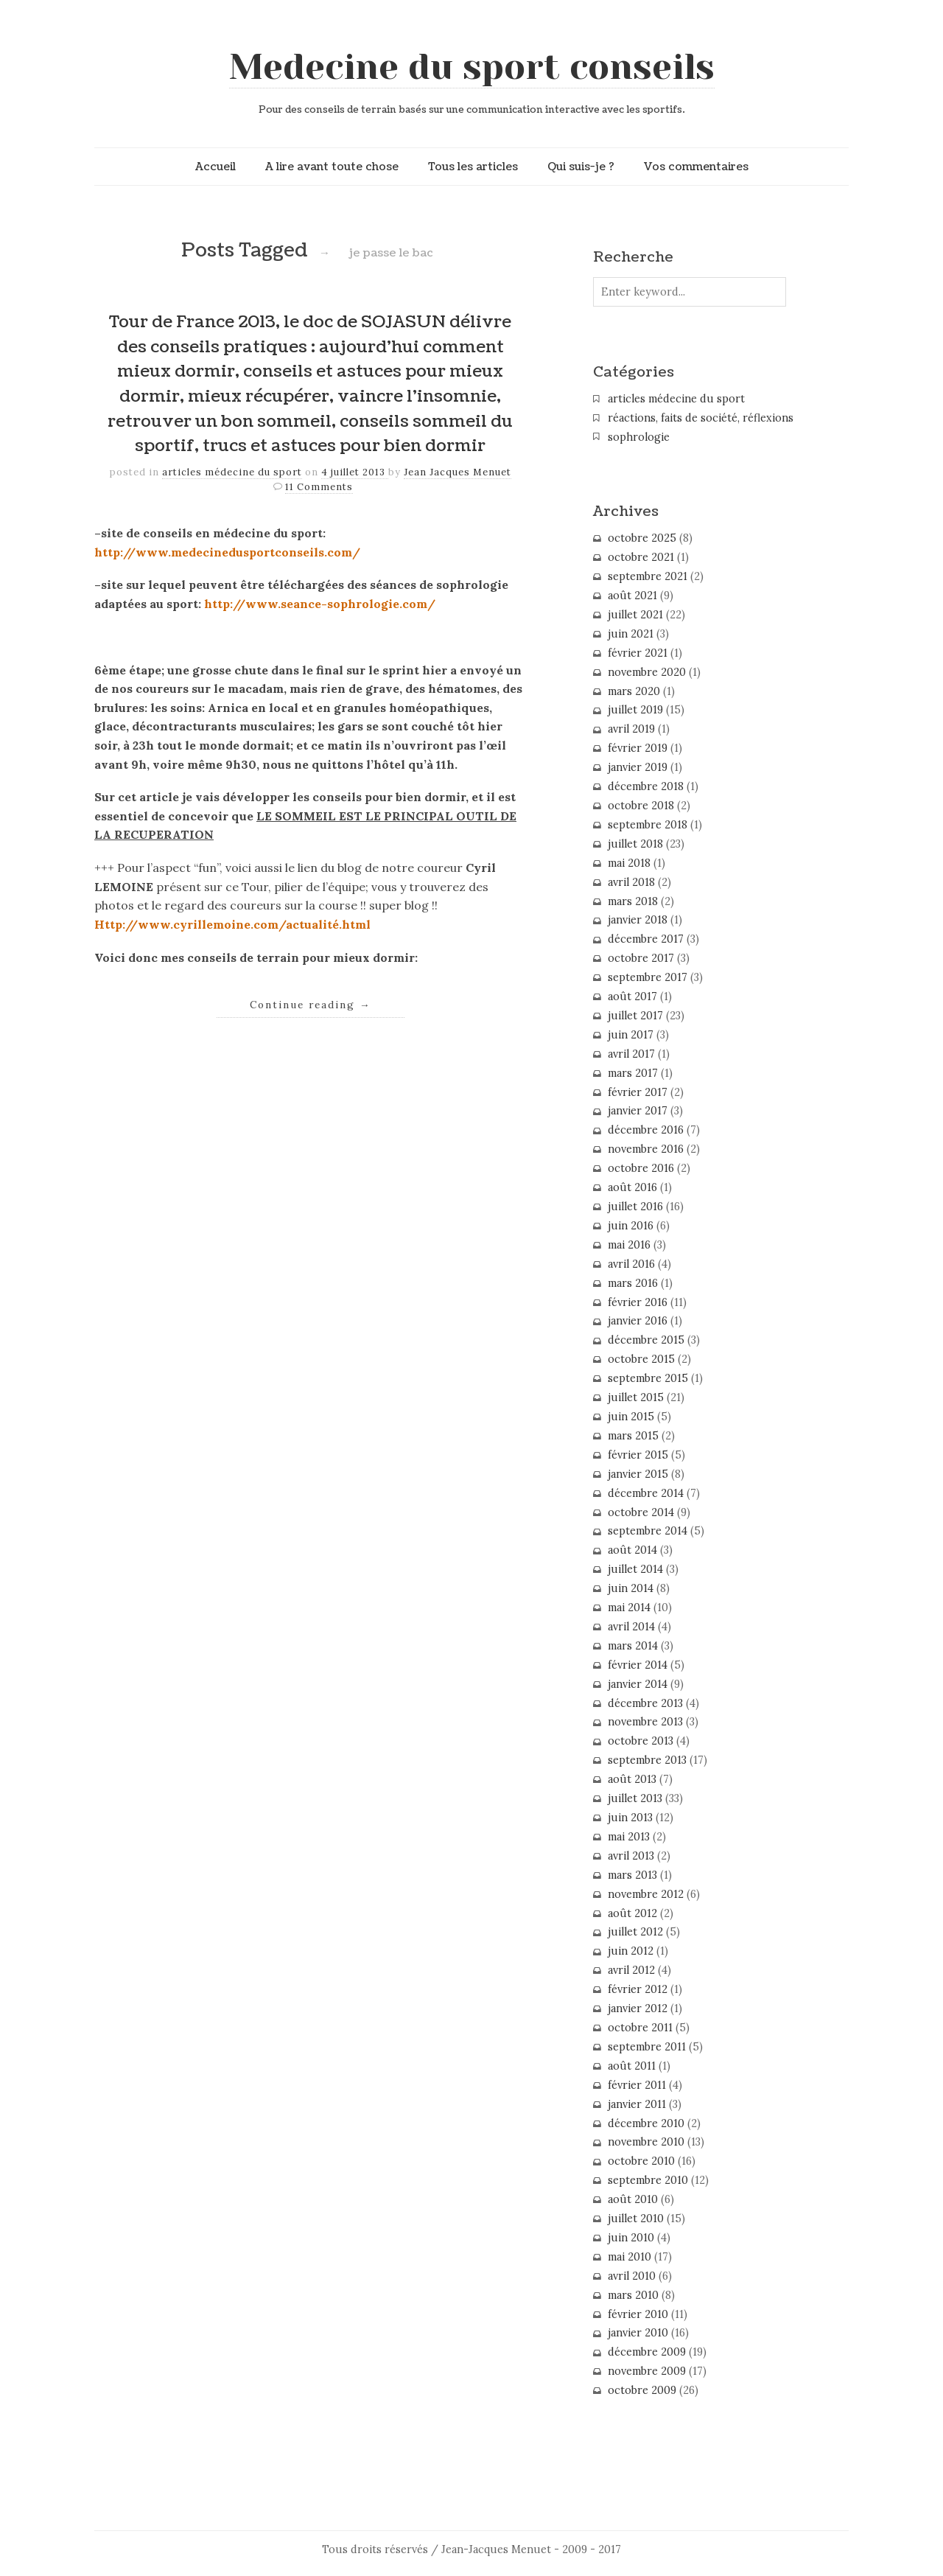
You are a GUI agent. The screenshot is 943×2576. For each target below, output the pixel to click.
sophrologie (639, 437)
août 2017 (632, 996)
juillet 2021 (635, 614)
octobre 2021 (641, 557)
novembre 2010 (646, 2142)
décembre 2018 (646, 786)
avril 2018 (631, 882)
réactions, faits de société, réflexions (700, 418)
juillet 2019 (635, 709)
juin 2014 (630, 1588)
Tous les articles (473, 166)
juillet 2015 (636, 1397)
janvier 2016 (637, 1320)
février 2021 (637, 653)
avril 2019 (631, 729)
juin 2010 (631, 2237)
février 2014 (637, 1665)
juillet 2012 (635, 1931)
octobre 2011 (640, 2027)
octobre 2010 (641, 2161)
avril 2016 (631, 1264)
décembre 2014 (646, 1493)
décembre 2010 (646, 2123)
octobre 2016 (641, 1168)
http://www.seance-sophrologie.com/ (319, 603)
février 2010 (638, 2314)
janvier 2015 (638, 1474)
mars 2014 (633, 1645)
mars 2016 (633, 1283)
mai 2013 (629, 1836)
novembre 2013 (645, 1721)
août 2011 (632, 2066)
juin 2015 (631, 1416)
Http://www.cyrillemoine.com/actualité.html (232, 924)
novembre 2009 (647, 2371)
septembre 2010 (648, 2180)
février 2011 (637, 2085)
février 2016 (637, 1302)
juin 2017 (630, 1034)
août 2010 (633, 2199)
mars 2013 (632, 1875)
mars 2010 (633, 2295)
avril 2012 (631, 1970)
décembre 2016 (646, 1130)
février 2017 (637, 1092)
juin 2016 (630, 1225)
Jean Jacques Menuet (457, 472)
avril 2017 (631, 1054)
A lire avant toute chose (332, 166)
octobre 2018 (641, 805)
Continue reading (310, 1004)
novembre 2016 (646, 1149)
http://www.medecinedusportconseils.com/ (227, 552)
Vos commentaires (696, 166)
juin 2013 (630, 1817)
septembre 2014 (647, 1530)
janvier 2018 (637, 919)
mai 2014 (629, 1607)
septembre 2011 (647, 2046)
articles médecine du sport (232, 472)
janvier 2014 (637, 1684)
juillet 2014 (635, 1569)
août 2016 (632, 1187)
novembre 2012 (646, 1894)
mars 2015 (633, 1435)
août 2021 (632, 595)
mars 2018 (633, 901)
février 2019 (637, 748)
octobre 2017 (641, 958)
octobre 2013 (640, 1741)
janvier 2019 (637, 767)
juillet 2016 (635, 1206)
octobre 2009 (642, 2390)
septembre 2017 (647, 977)
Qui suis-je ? (580, 166)
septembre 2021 (647, 576)
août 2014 (632, 1550)
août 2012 (632, 1913)
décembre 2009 (647, 2352)
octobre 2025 (642, 538)
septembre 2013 (647, 1760)
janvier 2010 (638, 2332)
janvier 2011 (637, 2104)
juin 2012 (630, 1951)
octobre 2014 (641, 1512)
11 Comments (319, 487)
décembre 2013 (645, 1703)
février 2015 (638, 1455)
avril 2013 (631, 1856)
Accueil (215, 166)
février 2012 (637, 1989)
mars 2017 (633, 1073)
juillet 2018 (635, 844)
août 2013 (632, 1779)
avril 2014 (631, 1626)
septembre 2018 (647, 824)
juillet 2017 (635, 1015)
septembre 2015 (648, 1378)
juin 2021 (630, 633)
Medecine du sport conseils (472, 67)
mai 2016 (629, 1245)
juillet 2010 (636, 2218)
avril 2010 (632, 2276)
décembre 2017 (646, 939)
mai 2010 (629, 2256)
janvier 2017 (637, 1110)
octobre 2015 (641, 1359)
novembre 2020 (647, 672)
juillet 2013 (635, 1798)
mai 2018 (629, 863)
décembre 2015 (646, 1340)
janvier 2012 (637, 2008)
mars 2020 (634, 691)
